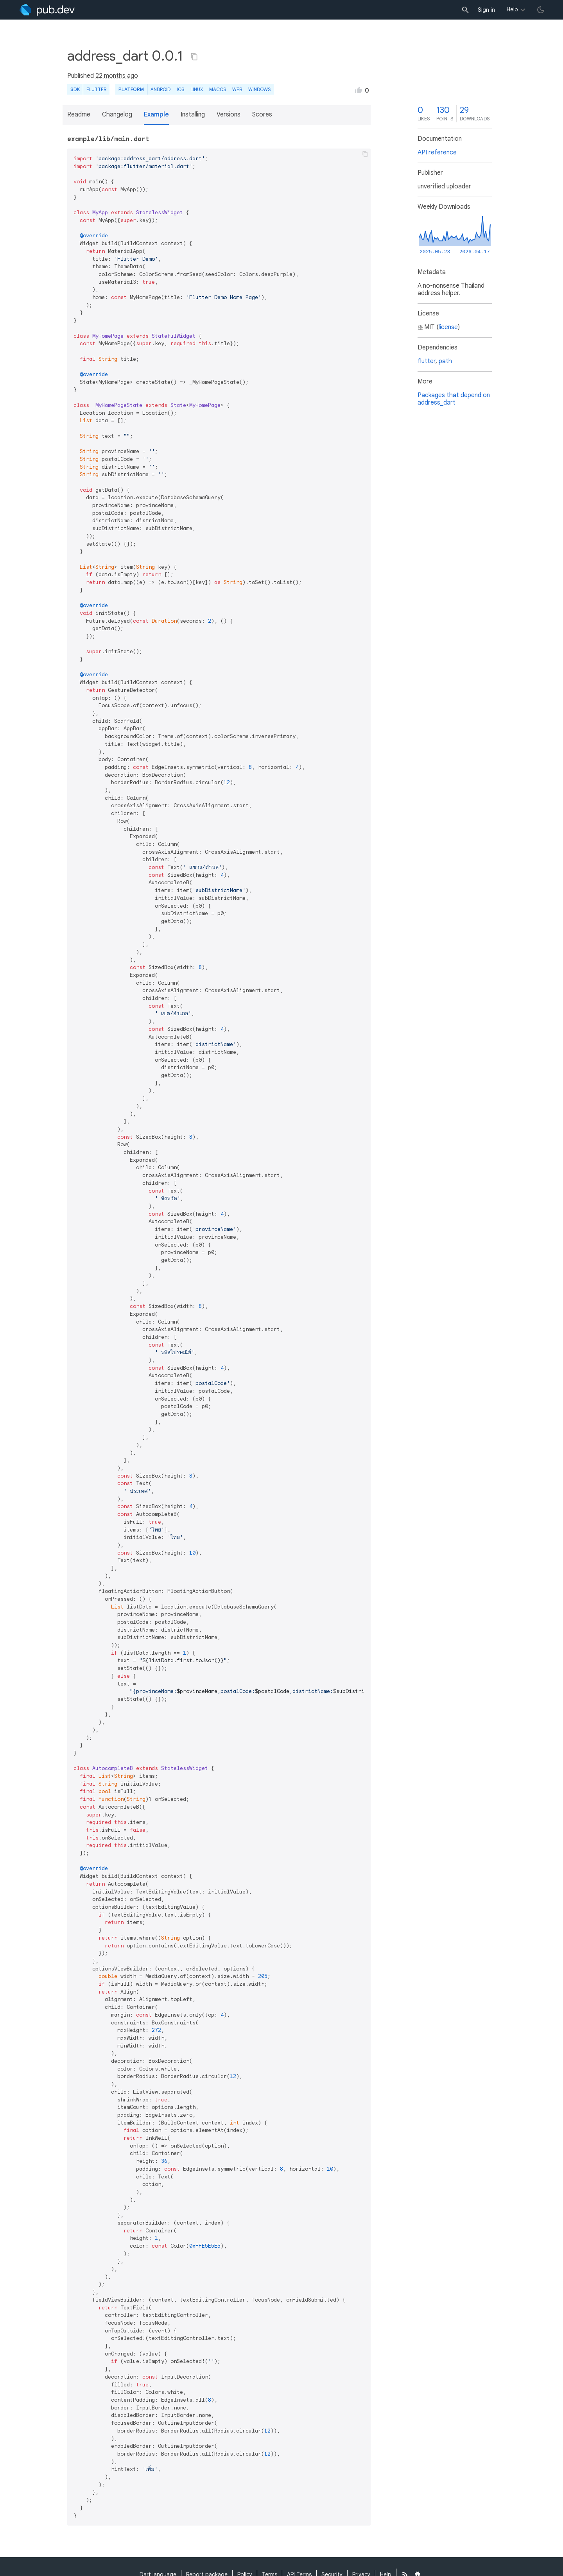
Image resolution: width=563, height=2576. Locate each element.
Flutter (96, 89)
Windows (259, 89)
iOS (180, 89)
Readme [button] (78, 114)
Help (512, 9)
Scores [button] (262, 114)
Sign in (486, 9)
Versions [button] (228, 114)
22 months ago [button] (116, 76)
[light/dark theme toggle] (540, 9)
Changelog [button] (117, 114)
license (448, 327)
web (237, 89)
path (445, 361)
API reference (437, 152)
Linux (196, 89)
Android (160, 89)
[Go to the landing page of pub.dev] (47, 10)
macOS (217, 89)
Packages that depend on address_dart (454, 399)
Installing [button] (193, 114)
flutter (427, 361)
